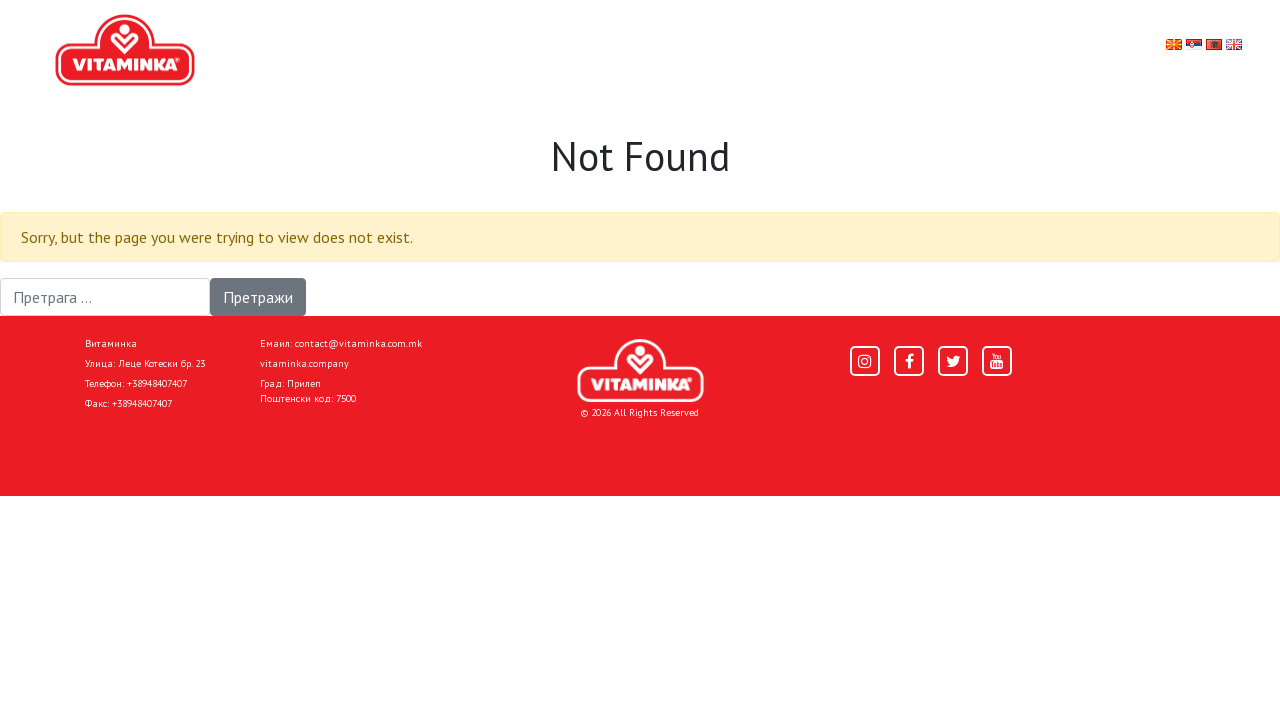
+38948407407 (157, 383)
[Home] (640, 370)
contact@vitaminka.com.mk (358, 343)
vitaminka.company (304, 363)
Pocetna (113, 448)
